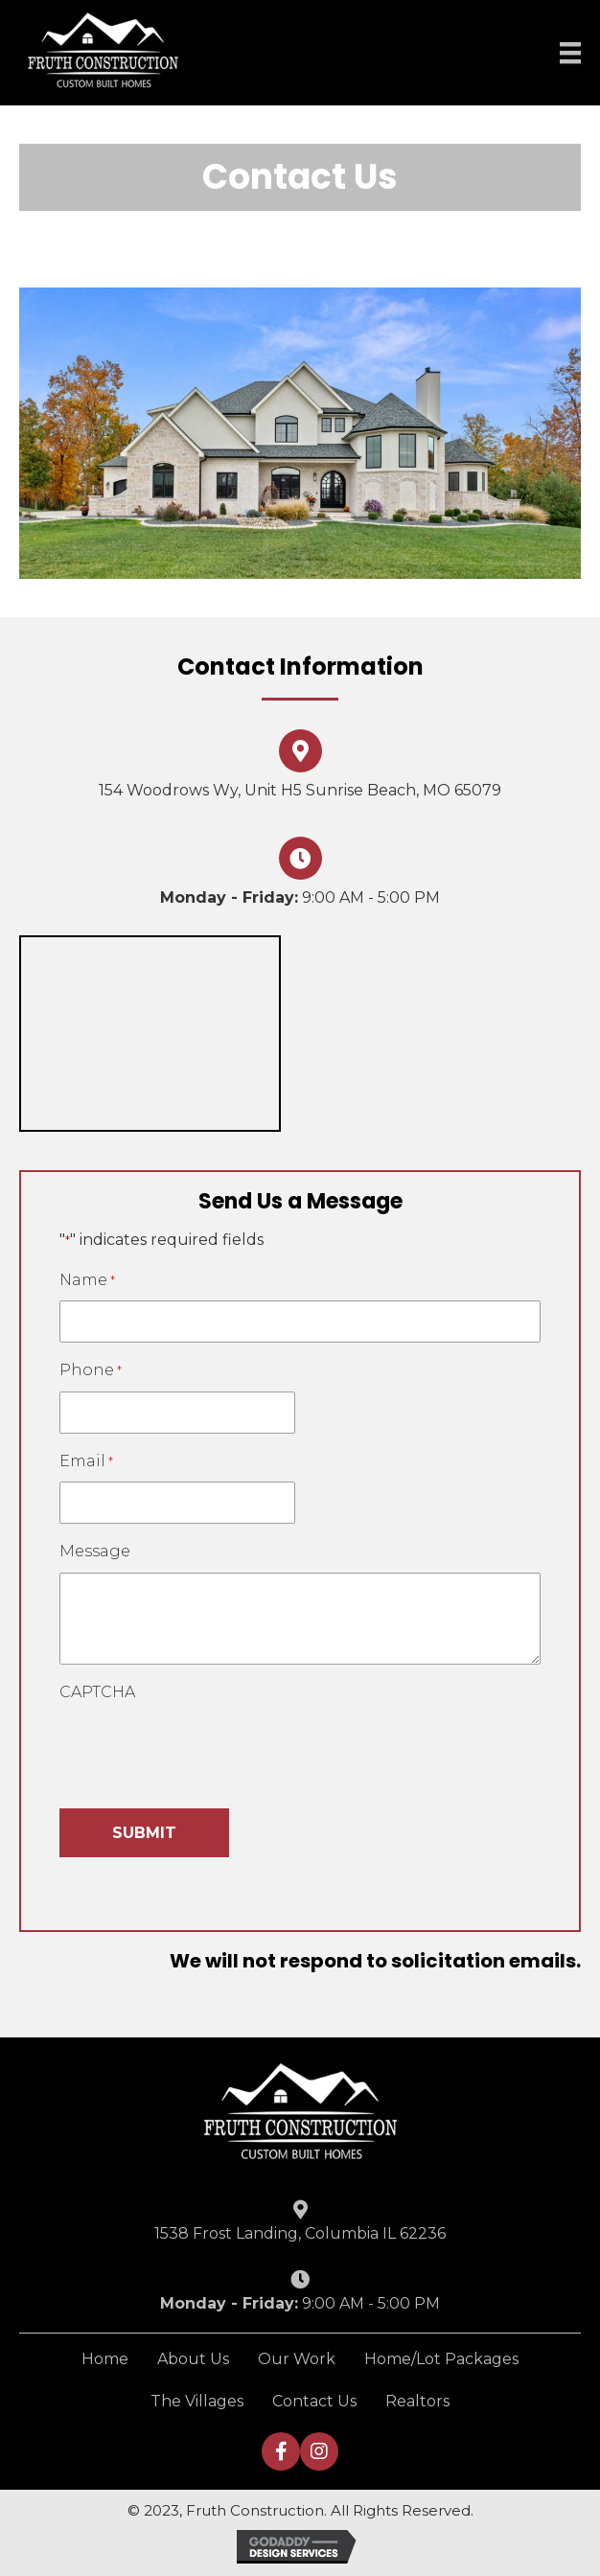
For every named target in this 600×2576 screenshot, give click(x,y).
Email (86, 1462)
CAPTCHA (97, 1692)
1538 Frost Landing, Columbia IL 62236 (300, 2233)
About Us (193, 2359)
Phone (90, 1371)
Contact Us (314, 2401)
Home (104, 2359)
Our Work (296, 2359)
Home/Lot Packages (441, 2359)
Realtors (417, 2401)
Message (94, 1551)
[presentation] (205, 1750)
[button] (281, 2451)
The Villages (196, 2401)
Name (87, 1281)
